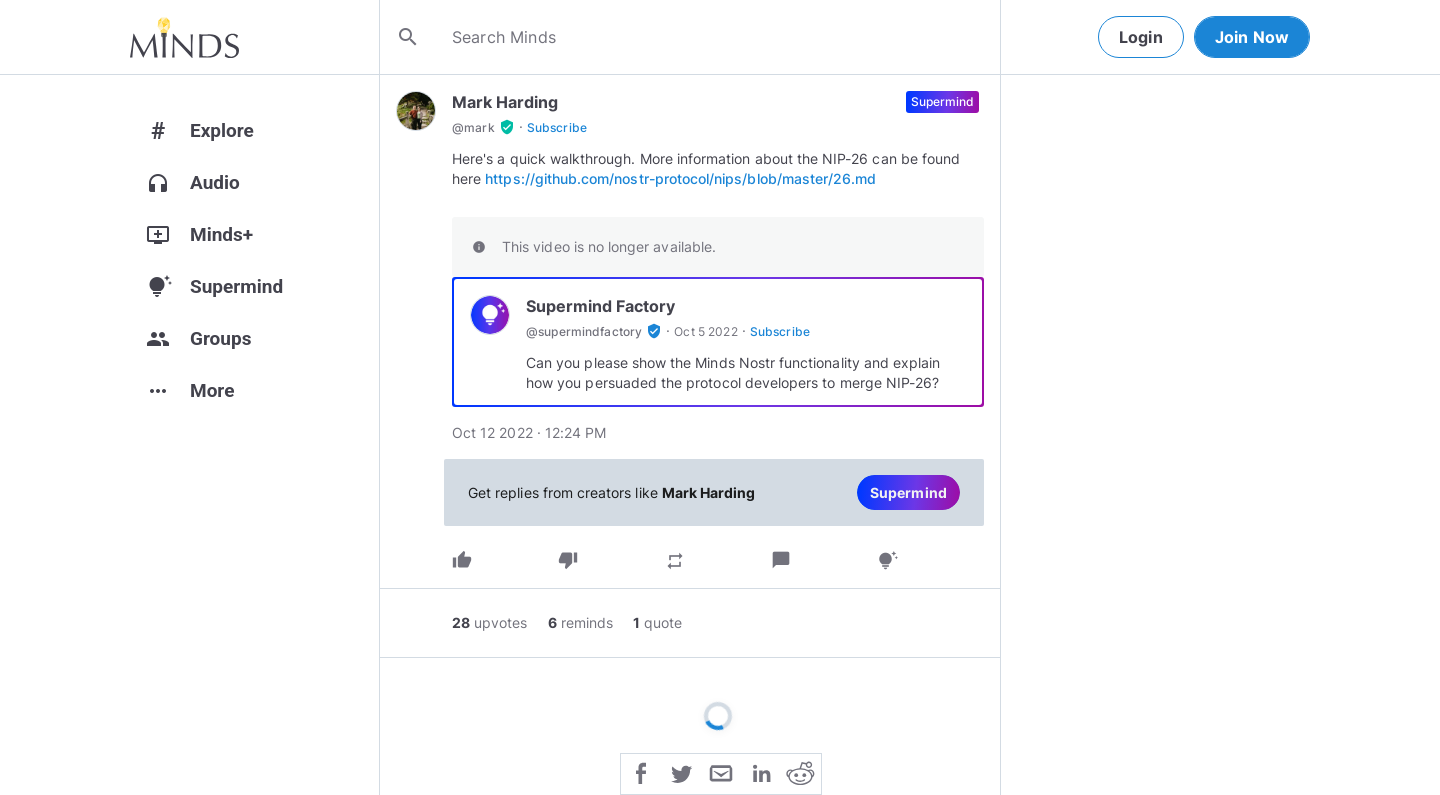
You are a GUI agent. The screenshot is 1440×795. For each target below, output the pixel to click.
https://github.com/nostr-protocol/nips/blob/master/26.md (680, 178)
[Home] (184, 37)
